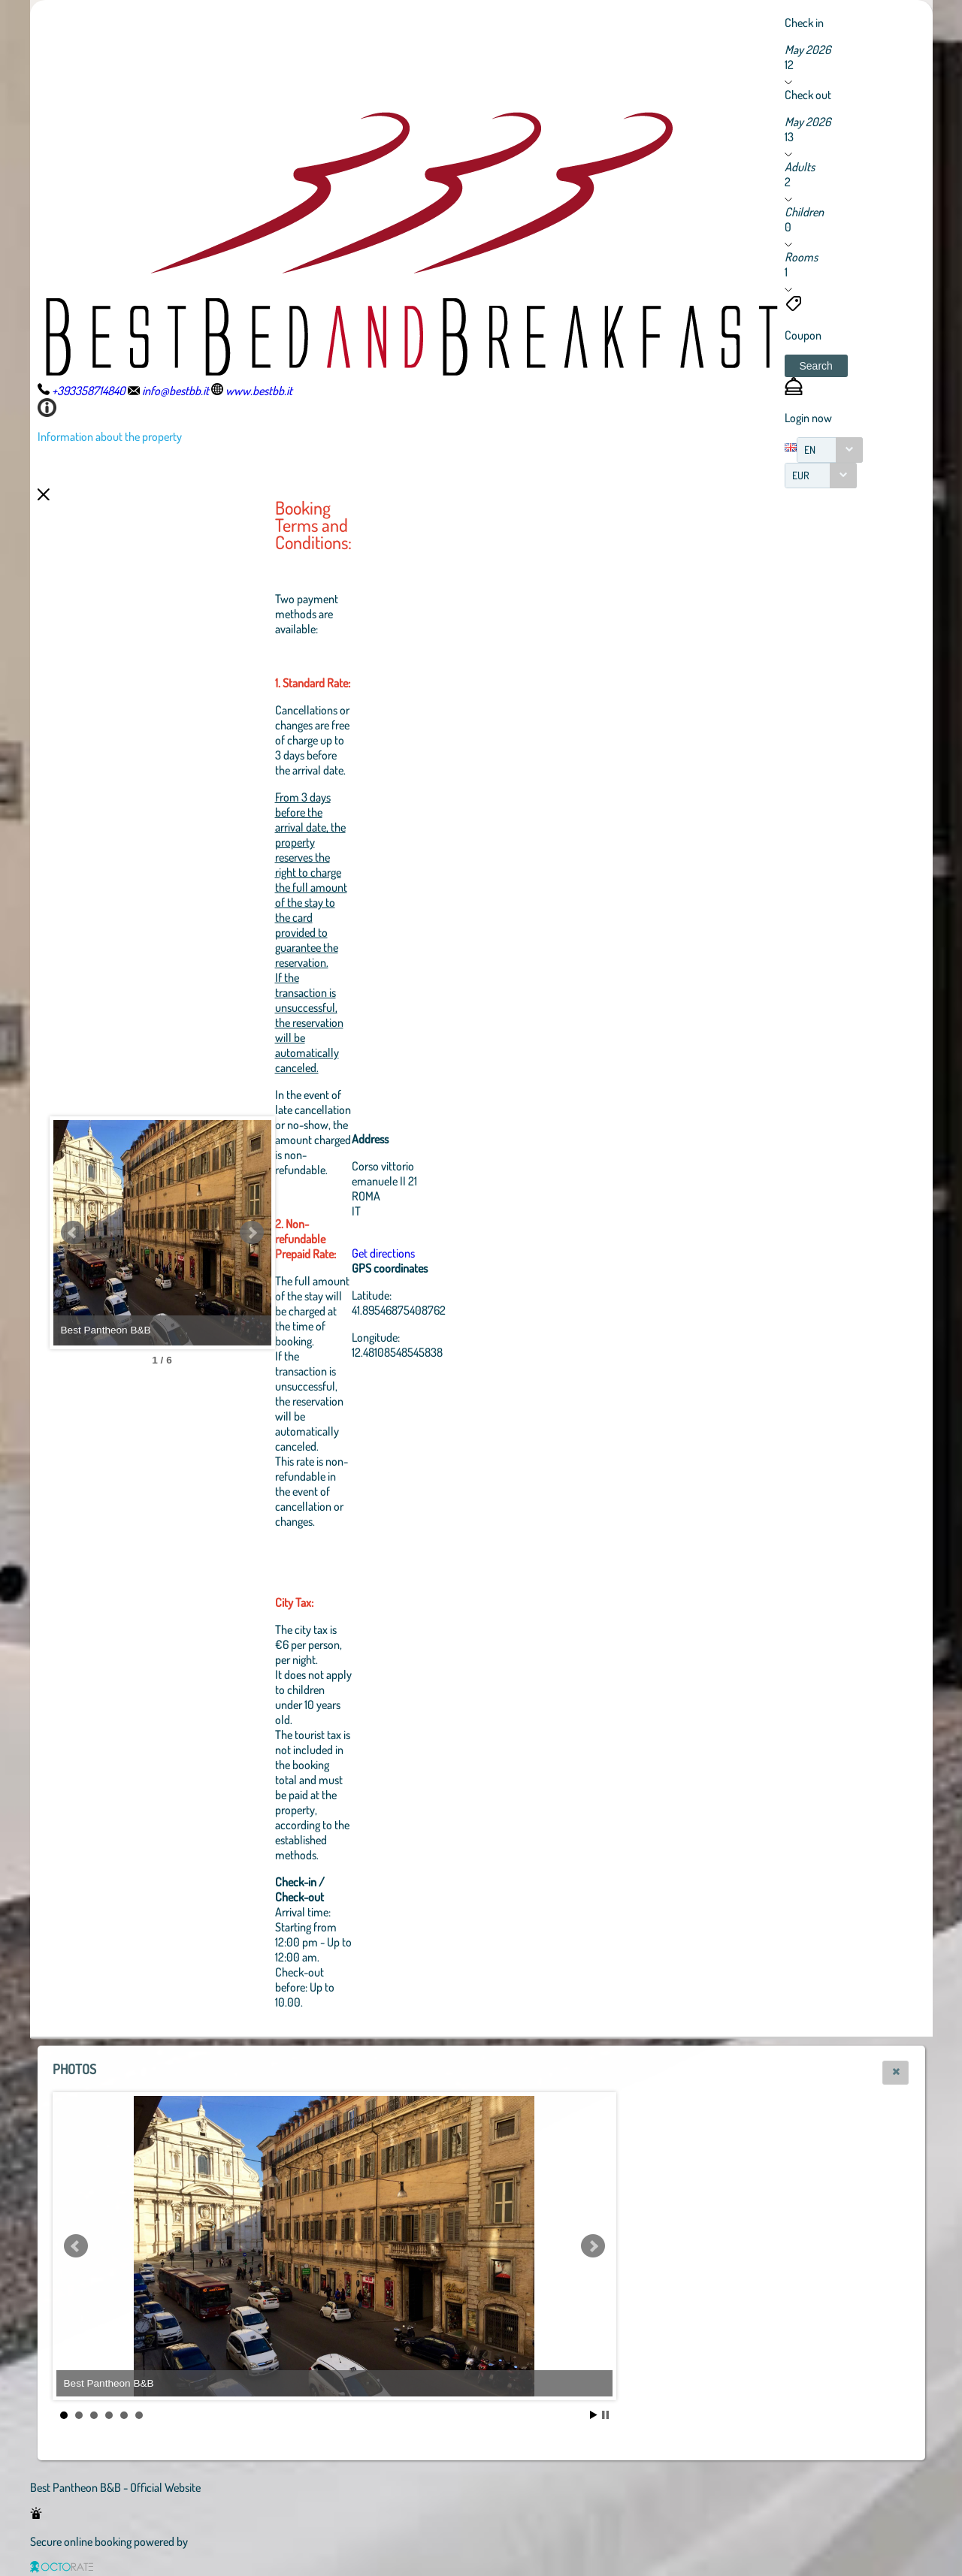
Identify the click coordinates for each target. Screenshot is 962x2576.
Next (334, 1233)
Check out (808, 94)
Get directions (466, 1253)
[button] (816, 366)
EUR (800, 475)
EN (809, 449)
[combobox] (830, 450)
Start (593, 2415)
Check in (804, 22)
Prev (73, 1233)
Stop (605, 2415)
